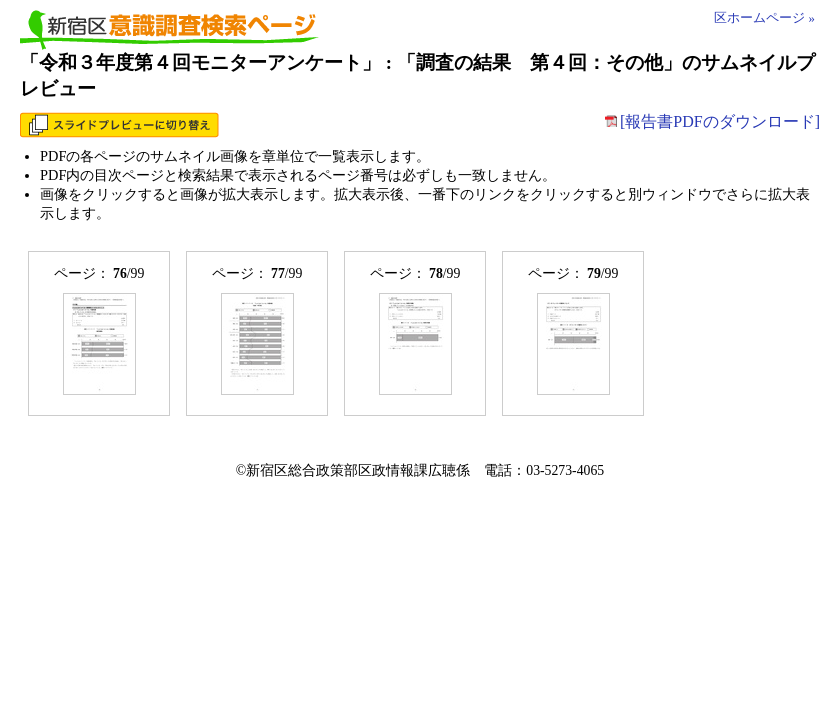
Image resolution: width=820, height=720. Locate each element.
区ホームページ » (764, 18)
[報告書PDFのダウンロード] (712, 121)
